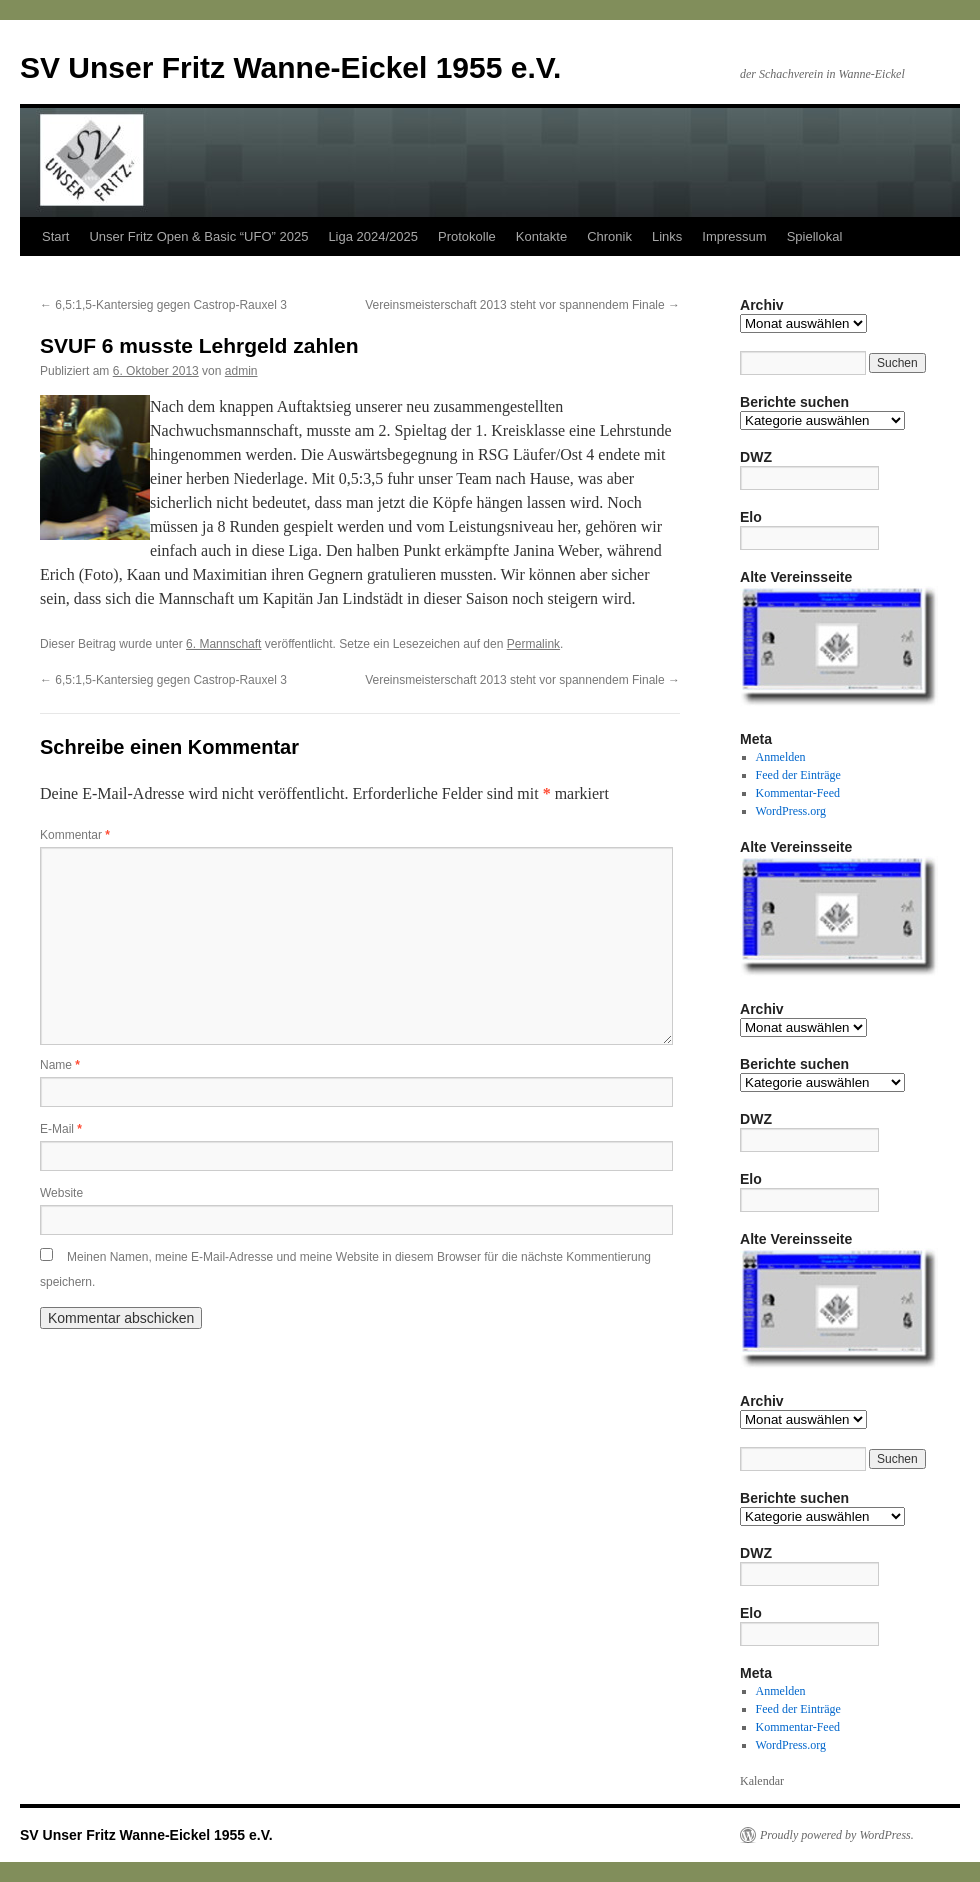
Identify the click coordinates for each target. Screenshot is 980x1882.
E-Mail (61, 1129)
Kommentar (75, 835)
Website (61, 1193)
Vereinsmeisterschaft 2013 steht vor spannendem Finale (522, 305)
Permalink (533, 644)
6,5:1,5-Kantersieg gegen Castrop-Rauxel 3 (163, 305)
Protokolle (467, 236)
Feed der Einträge (798, 775)
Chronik (609, 236)
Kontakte (541, 236)
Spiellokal (815, 236)
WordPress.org (791, 811)
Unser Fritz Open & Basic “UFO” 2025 (198, 236)
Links (667, 236)
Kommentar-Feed (798, 793)
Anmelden (781, 757)
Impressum (734, 236)
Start (55, 236)
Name (60, 1065)
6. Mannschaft (223, 644)
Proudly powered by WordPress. (837, 1835)
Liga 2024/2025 (373, 236)
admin (241, 371)
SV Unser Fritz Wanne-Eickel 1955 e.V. (290, 67)
